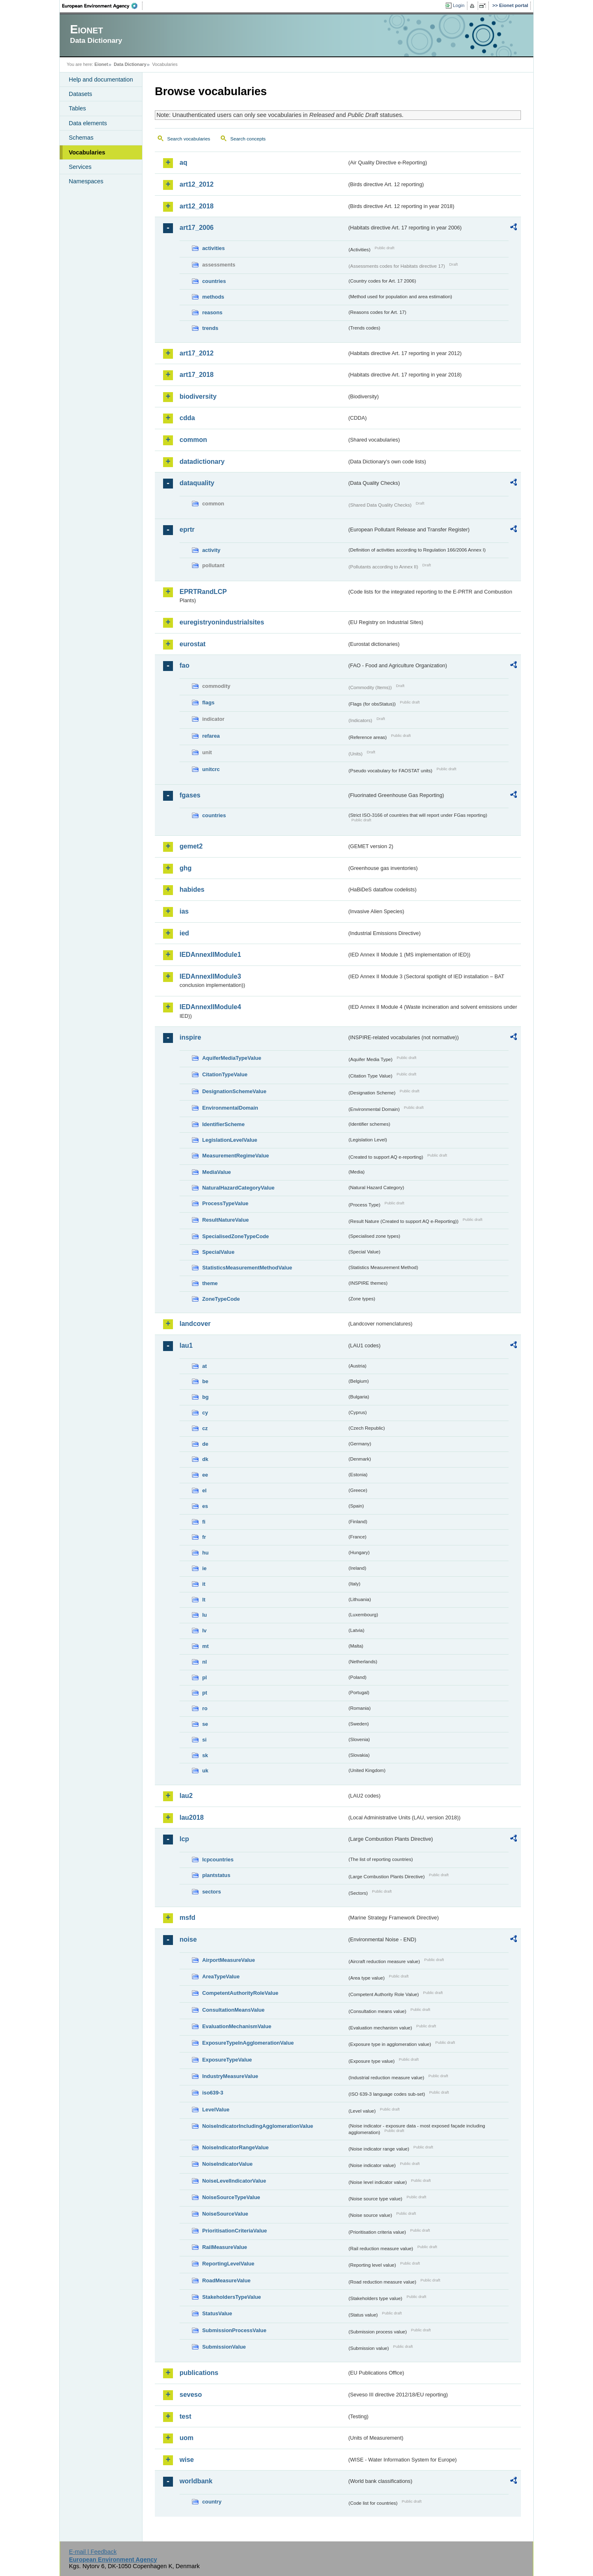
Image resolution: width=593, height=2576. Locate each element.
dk (205, 1459)
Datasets (80, 94)
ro (205, 1708)
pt (204, 1693)
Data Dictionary (130, 64)
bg (205, 1397)
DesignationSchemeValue (234, 1091)
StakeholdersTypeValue (231, 2297)
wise (187, 2459)
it (203, 1584)
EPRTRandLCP (203, 591)
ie (204, 1568)
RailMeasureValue (224, 2247)
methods (213, 297)
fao (184, 665)
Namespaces (86, 181)
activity (211, 550)
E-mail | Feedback (93, 2551)
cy (205, 1413)
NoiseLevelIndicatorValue (234, 2181)
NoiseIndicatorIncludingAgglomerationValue (257, 2126)
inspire (190, 1037)
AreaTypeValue (221, 1976)
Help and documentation (101, 79)
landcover (195, 1323)
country (212, 2502)
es (205, 1506)
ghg (185, 868)
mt (205, 1646)
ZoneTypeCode (221, 1299)
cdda (187, 417)
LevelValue (215, 2109)
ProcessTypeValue (225, 1203)
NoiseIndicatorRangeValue (235, 2147)
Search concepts (248, 138)
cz (205, 1428)
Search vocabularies (188, 138)
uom (187, 2437)
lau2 (186, 1795)
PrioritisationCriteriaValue (234, 2231)
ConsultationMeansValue (233, 2010)
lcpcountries (217, 1859)
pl (204, 1677)
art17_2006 (197, 227)
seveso (191, 2394)
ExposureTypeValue (227, 2060)
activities (213, 248)
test (185, 2416)
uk (205, 1770)
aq (183, 162)
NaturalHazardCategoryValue (238, 1188)
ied (184, 933)
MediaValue (216, 1172)
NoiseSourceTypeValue (231, 2197)
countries (214, 281)
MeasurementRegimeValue (235, 1155)
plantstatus (216, 1875)
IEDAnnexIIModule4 (210, 1006)
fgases (190, 795)
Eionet (101, 64)
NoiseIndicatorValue (227, 2164)
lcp (184, 1838)
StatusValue (217, 2313)
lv (204, 1630)
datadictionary (202, 461)
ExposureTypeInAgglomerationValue (248, 2043)
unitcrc (211, 769)
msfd (187, 1917)
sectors (211, 1892)
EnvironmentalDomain (230, 1108)
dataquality (197, 482)
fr (204, 1537)
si (204, 1740)
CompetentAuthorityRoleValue (240, 1993)
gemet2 (191, 846)
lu (204, 1615)
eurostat (192, 644)
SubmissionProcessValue (234, 2330)
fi (203, 1522)
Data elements (88, 123)
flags (208, 702)
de (205, 1444)
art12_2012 (197, 184)
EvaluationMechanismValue (236, 2026)
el (204, 1490)
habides (192, 889)
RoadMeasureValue (226, 2280)
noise (188, 1939)
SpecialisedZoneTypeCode (235, 1236)
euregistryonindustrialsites (222, 622)
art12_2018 (197, 206)
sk (205, 1755)
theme (210, 1283)
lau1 (186, 1345)
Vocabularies (87, 152)
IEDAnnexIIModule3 (210, 976)
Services (80, 167)
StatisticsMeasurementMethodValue (247, 1268)
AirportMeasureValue (228, 1960)
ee (205, 1475)
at (204, 1366)
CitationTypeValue (224, 1074)
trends (210, 328)
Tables (77, 108)
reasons (212, 312)
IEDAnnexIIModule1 (210, 954)
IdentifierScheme (223, 1124)
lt (203, 1600)
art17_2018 (197, 374)
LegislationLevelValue (229, 1140)
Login (459, 5)
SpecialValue (218, 1252)
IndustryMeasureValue (230, 2076)
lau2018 (192, 1817)
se (205, 1724)
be (205, 1381)
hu (205, 1553)
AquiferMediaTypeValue (231, 1058)
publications (199, 2372)
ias (184, 911)
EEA (102, 6)
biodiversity (198, 396)
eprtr (187, 529)
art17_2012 (197, 353)
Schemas (81, 137)
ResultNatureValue (225, 1220)
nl (204, 1662)
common (193, 439)
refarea (211, 736)
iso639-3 (212, 2093)
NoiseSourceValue (225, 2214)
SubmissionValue (224, 2347)
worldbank (196, 2481)
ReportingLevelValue (228, 2263)
